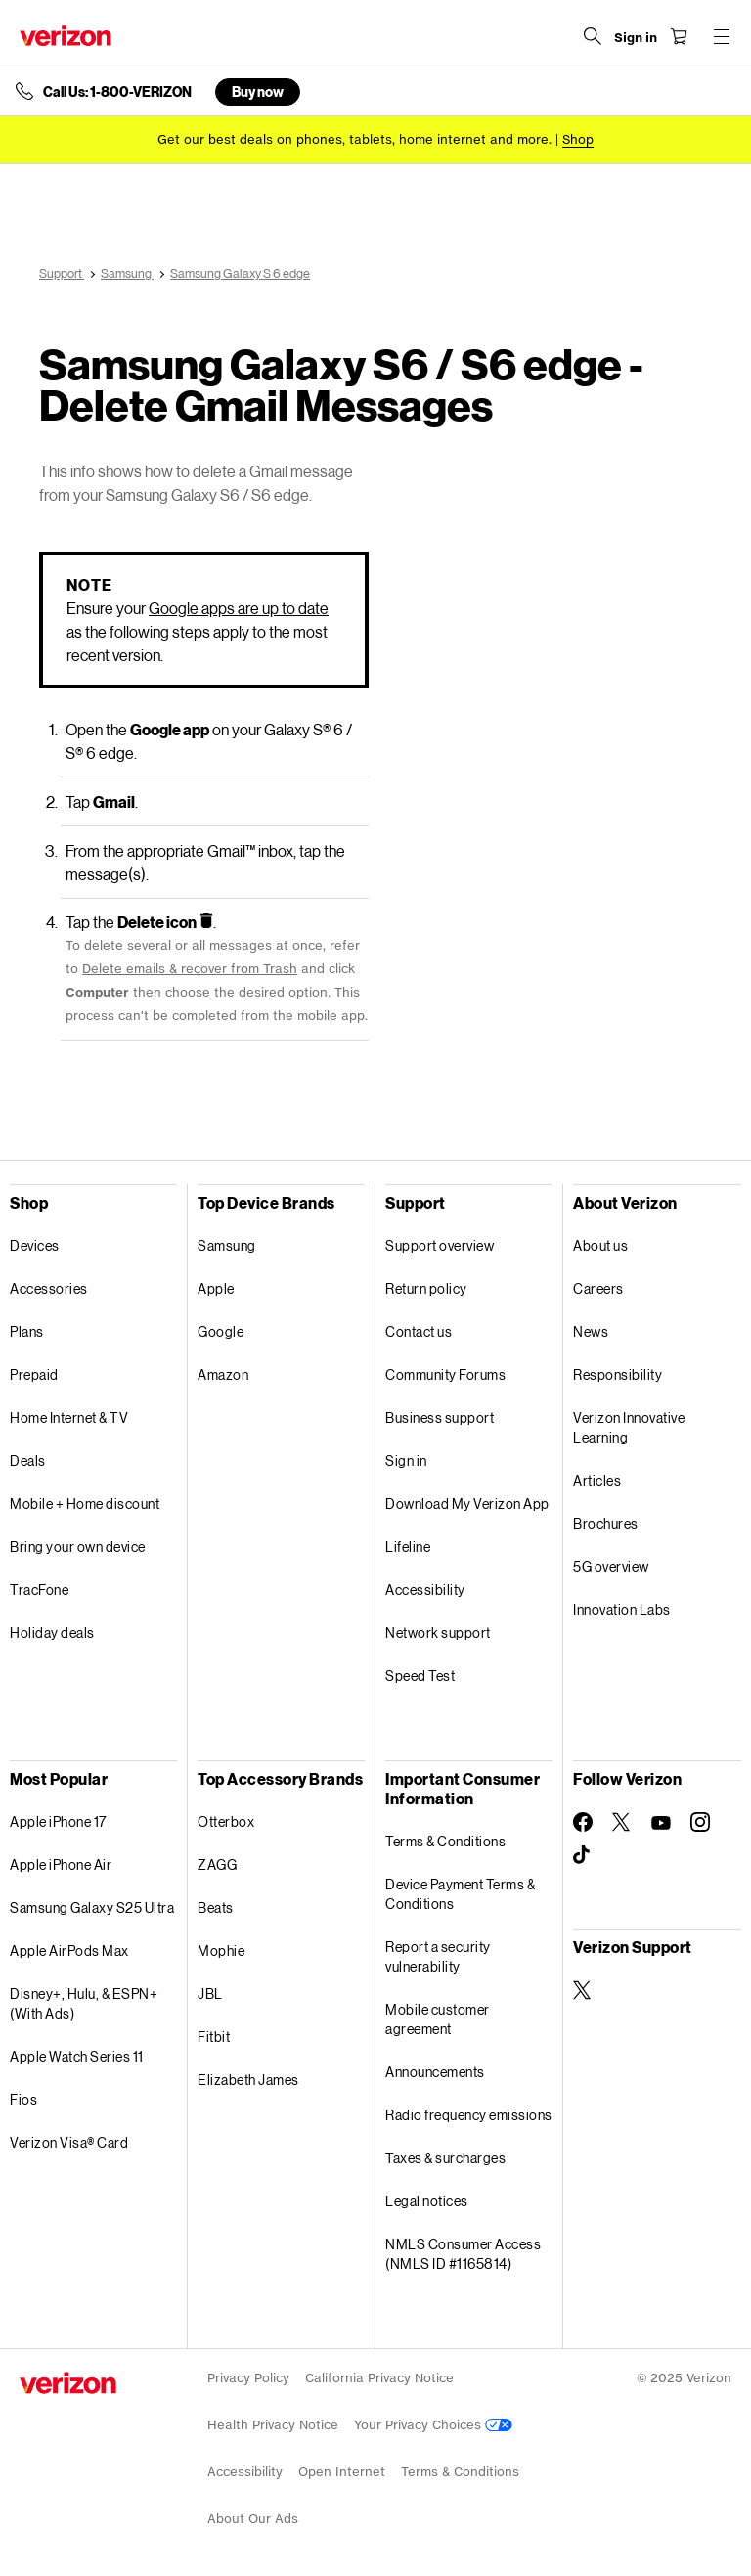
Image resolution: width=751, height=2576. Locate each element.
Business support (439, 1417)
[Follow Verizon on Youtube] (661, 1823)
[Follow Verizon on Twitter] (622, 1822)
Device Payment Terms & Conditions (460, 1894)
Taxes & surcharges (445, 2158)
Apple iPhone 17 (58, 1821)
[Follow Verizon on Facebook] (583, 1822)
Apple (216, 1288)
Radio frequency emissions (468, 2115)
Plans (27, 1331)
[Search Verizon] (592, 36)
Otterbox (226, 1821)
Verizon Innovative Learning (629, 1427)
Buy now (258, 91)
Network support (438, 1632)
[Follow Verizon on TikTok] (583, 1855)
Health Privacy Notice (272, 2425)
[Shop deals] (578, 139)
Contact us (418, 1331)
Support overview (439, 1245)
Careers (598, 1288)
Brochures (606, 1523)
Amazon (223, 1374)
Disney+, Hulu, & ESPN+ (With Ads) (83, 2003)
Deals (28, 1460)
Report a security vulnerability (438, 1956)
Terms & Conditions (445, 1841)
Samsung (227, 1245)
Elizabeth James (248, 2079)
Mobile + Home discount (84, 1503)
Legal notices (426, 2201)
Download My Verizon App (467, 1503)
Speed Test (420, 1675)
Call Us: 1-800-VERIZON (117, 92)
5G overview (611, 1566)
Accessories (49, 1288)
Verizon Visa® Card (69, 2142)
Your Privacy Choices (433, 2425)
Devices (35, 1245)
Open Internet (341, 2472)
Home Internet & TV (69, 1417)
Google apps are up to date (239, 608)
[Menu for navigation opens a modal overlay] (721, 36)
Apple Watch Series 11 (77, 2056)
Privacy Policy (248, 2378)
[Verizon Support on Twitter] (583, 1990)
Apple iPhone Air (60, 1864)
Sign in (406, 1460)
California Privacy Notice (379, 2378)
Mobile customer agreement (437, 2019)
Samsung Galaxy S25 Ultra (92, 1907)
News (590, 1331)
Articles (597, 1480)
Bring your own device (78, 1546)
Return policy (426, 1288)
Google (220, 1331)
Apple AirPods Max (69, 1950)
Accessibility (425, 1589)
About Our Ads (252, 2518)
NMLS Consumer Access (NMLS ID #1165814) (463, 2254)
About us (600, 1245)
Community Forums (445, 1374)
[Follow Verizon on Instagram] (700, 1822)
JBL (210, 1993)
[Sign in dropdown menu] (635, 38)
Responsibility (617, 1374)
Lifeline (407, 1546)
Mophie (221, 1950)
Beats (216, 1907)
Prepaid (34, 1374)
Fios (23, 2099)
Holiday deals (52, 1632)
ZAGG (217, 1864)
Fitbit (214, 2036)
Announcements (435, 2072)
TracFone (39, 1589)
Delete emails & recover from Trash (189, 968)
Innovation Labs (622, 1609)
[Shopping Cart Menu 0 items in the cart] (678, 36)
